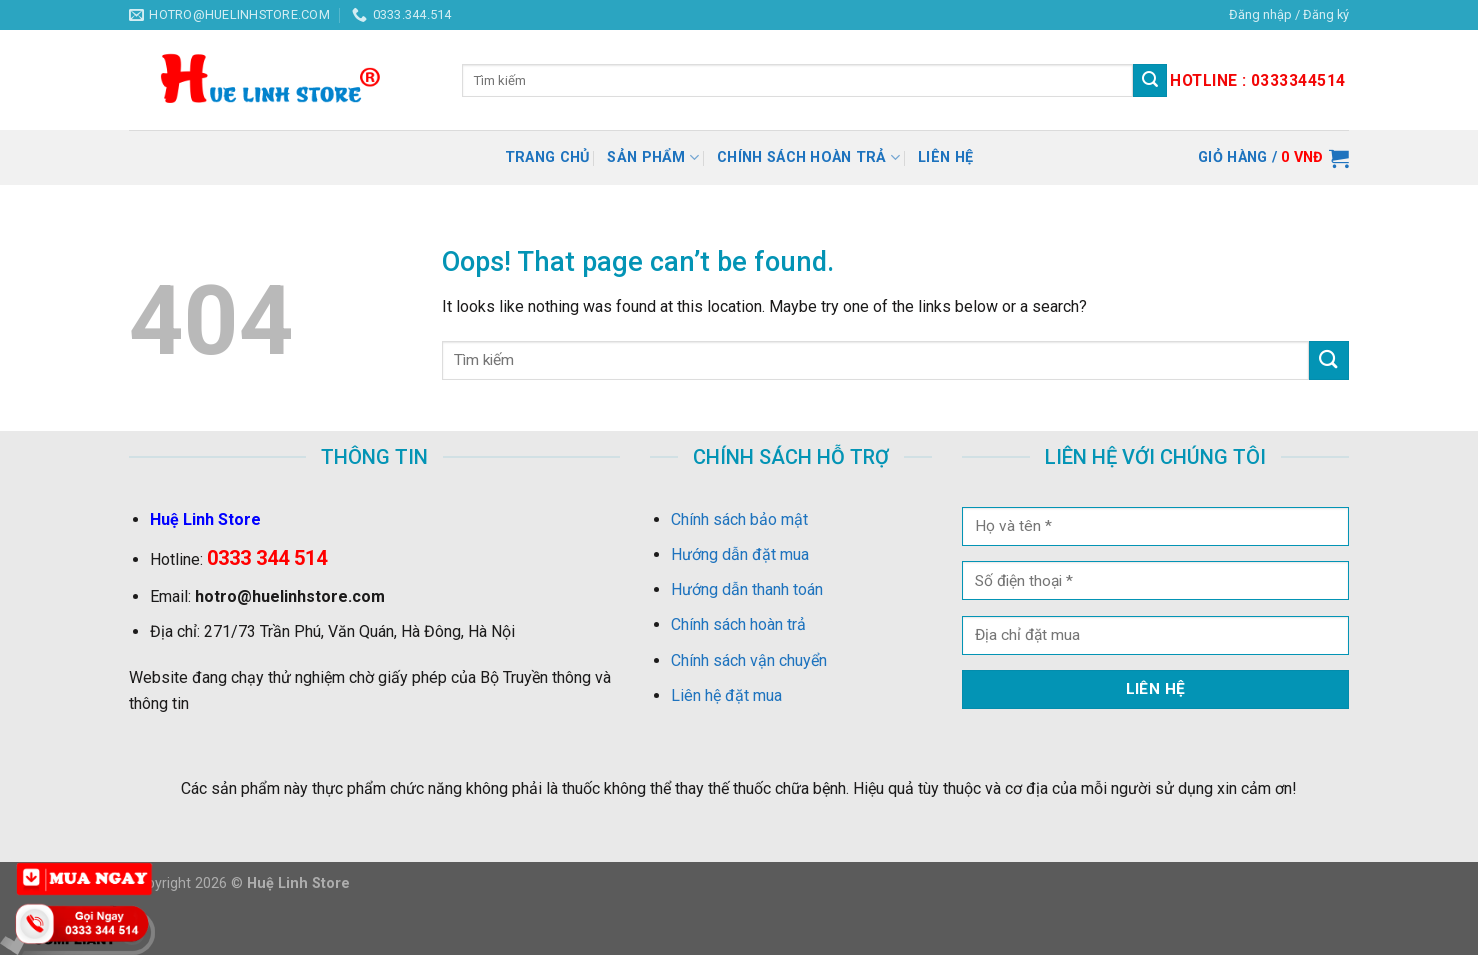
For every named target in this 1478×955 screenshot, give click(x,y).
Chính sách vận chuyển (749, 660)
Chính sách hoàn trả (808, 157)
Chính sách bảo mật (739, 519)
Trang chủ (547, 157)
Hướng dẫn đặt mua (740, 554)
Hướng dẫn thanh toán (747, 589)
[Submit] (1329, 360)
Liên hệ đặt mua (726, 695)
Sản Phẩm (653, 157)
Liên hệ (945, 157)
